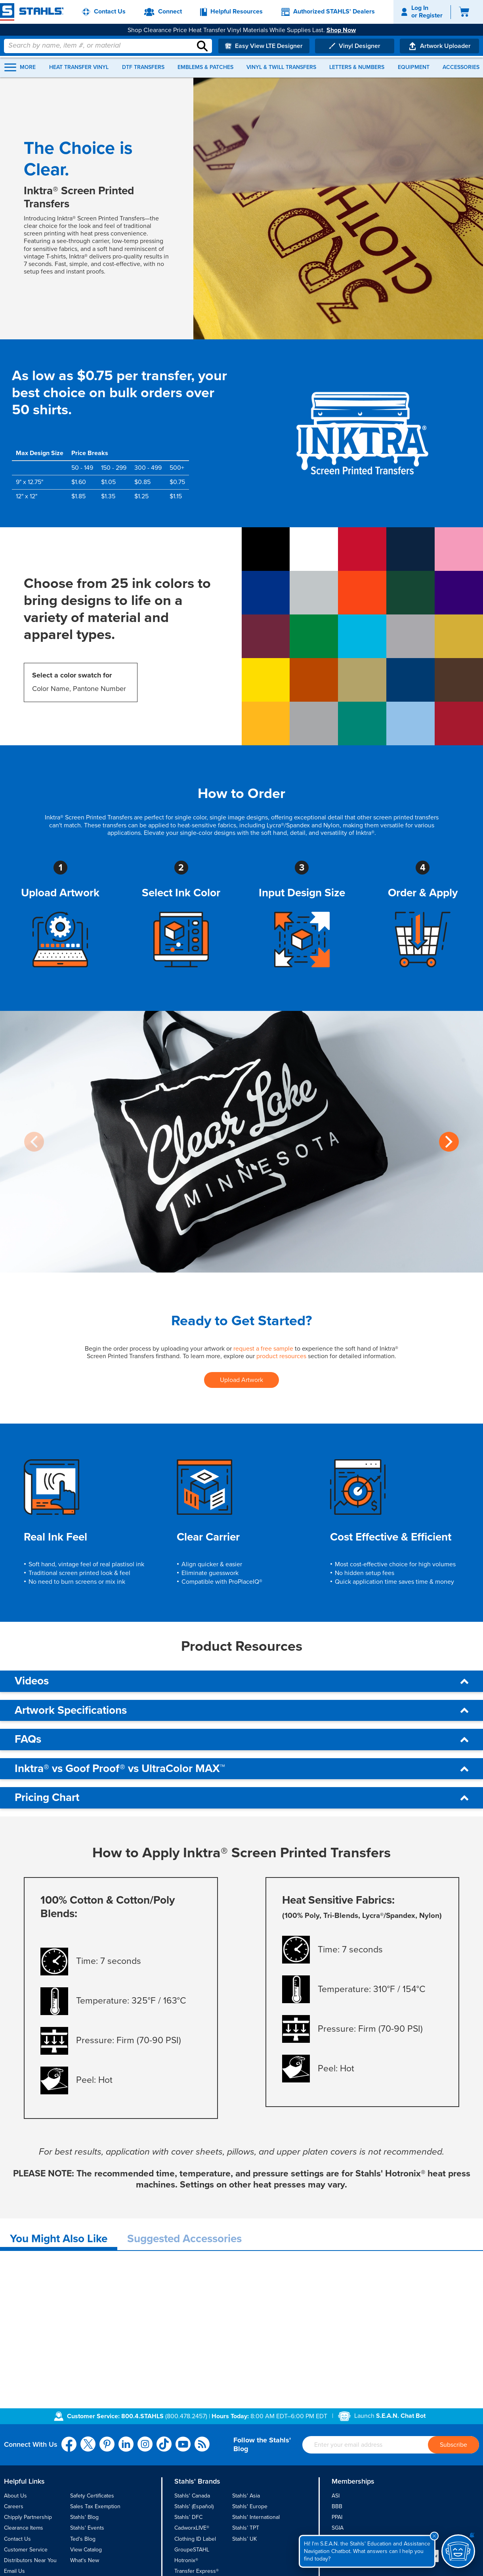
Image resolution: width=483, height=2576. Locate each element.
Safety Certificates (92, 2495)
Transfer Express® (196, 2571)
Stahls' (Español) (194, 2506)
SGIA (338, 2527)
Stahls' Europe (249, 2506)
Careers (13, 2506)
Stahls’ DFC (188, 2517)
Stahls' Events (87, 2527)
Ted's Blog (82, 2539)
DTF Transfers (143, 67)
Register (431, 15)
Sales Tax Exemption (95, 2506)
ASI (336, 2495)
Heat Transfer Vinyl (79, 67)
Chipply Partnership (28, 2517)
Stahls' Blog (84, 2517)
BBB (337, 2506)
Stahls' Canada (192, 2495)
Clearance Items (23, 2527)
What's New (84, 2560)
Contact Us (17, 2539)
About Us (15, 2495)
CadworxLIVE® (191, 2527)
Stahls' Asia (246, 2495)
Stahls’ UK (244, 2539)
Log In (419, 8)
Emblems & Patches (205, 67)
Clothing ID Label (195, 2539)
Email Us (14, 2571)
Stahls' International (256, 2517)
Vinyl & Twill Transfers (281, 67)
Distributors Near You (30, 2560)
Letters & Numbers (356, 67)
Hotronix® (186, 2560)
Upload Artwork (241, 1380)
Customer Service (26, 2549)
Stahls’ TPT (245, 2527)
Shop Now (341, 30)
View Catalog (86, 2549)
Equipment (414, 67)
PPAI (337, 2517)
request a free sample (263, 1349)
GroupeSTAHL (191, 2549)
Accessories (461, 67)
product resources (281, 1356)
